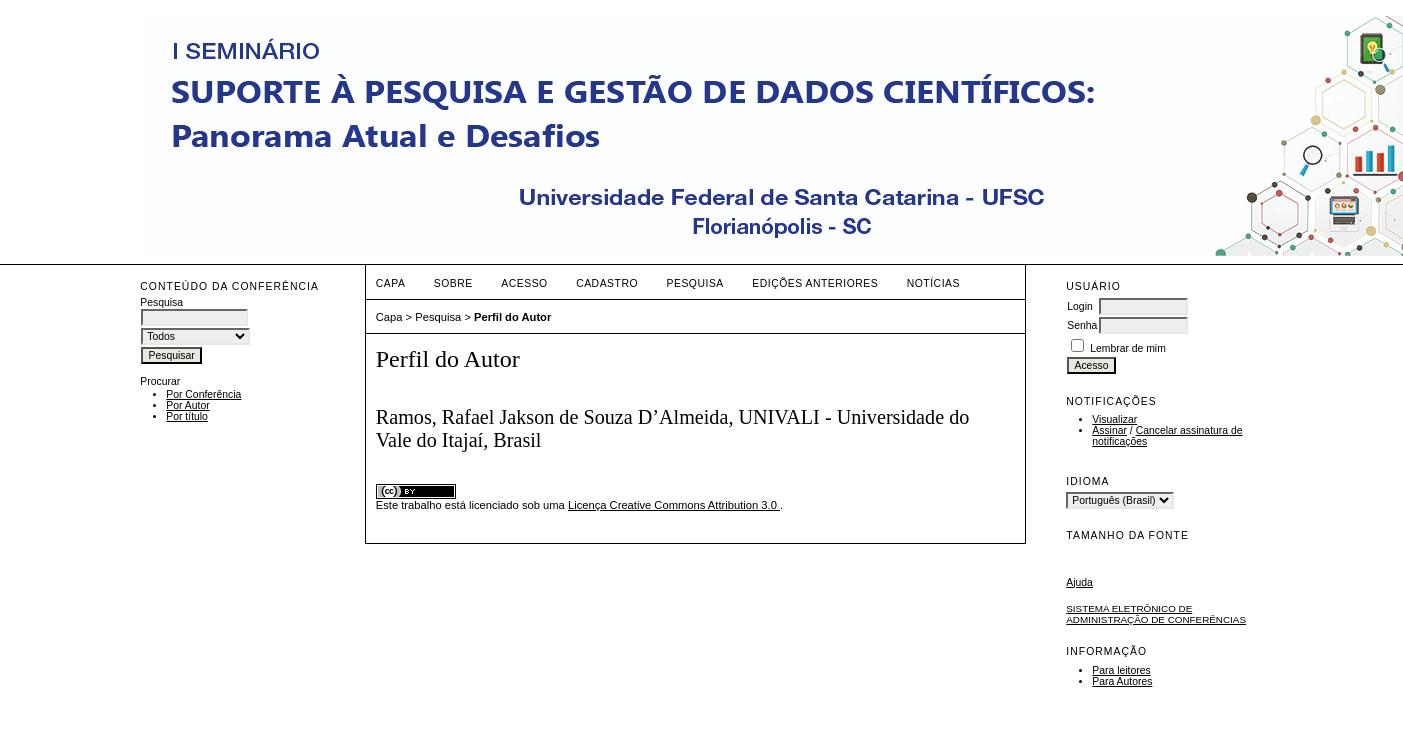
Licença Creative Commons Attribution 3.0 (674, 505)
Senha (1082, 325)
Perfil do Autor (512, 317)
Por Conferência (203, 394)
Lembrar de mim (1128, 348)
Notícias (933, 283)
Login (1079, 306)
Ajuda (1079, 582)
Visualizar (1114, 419)
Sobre (453, 283)
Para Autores (1122, 681)
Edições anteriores (815, 283)
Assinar (1109, 430)
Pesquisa (695, 283)
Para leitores (1121, 670)
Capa (391, 283)
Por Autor (187, 405)
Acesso (524, 283)
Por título (187, 416)
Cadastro (607, 283)
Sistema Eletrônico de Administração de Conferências (1156, 614)
